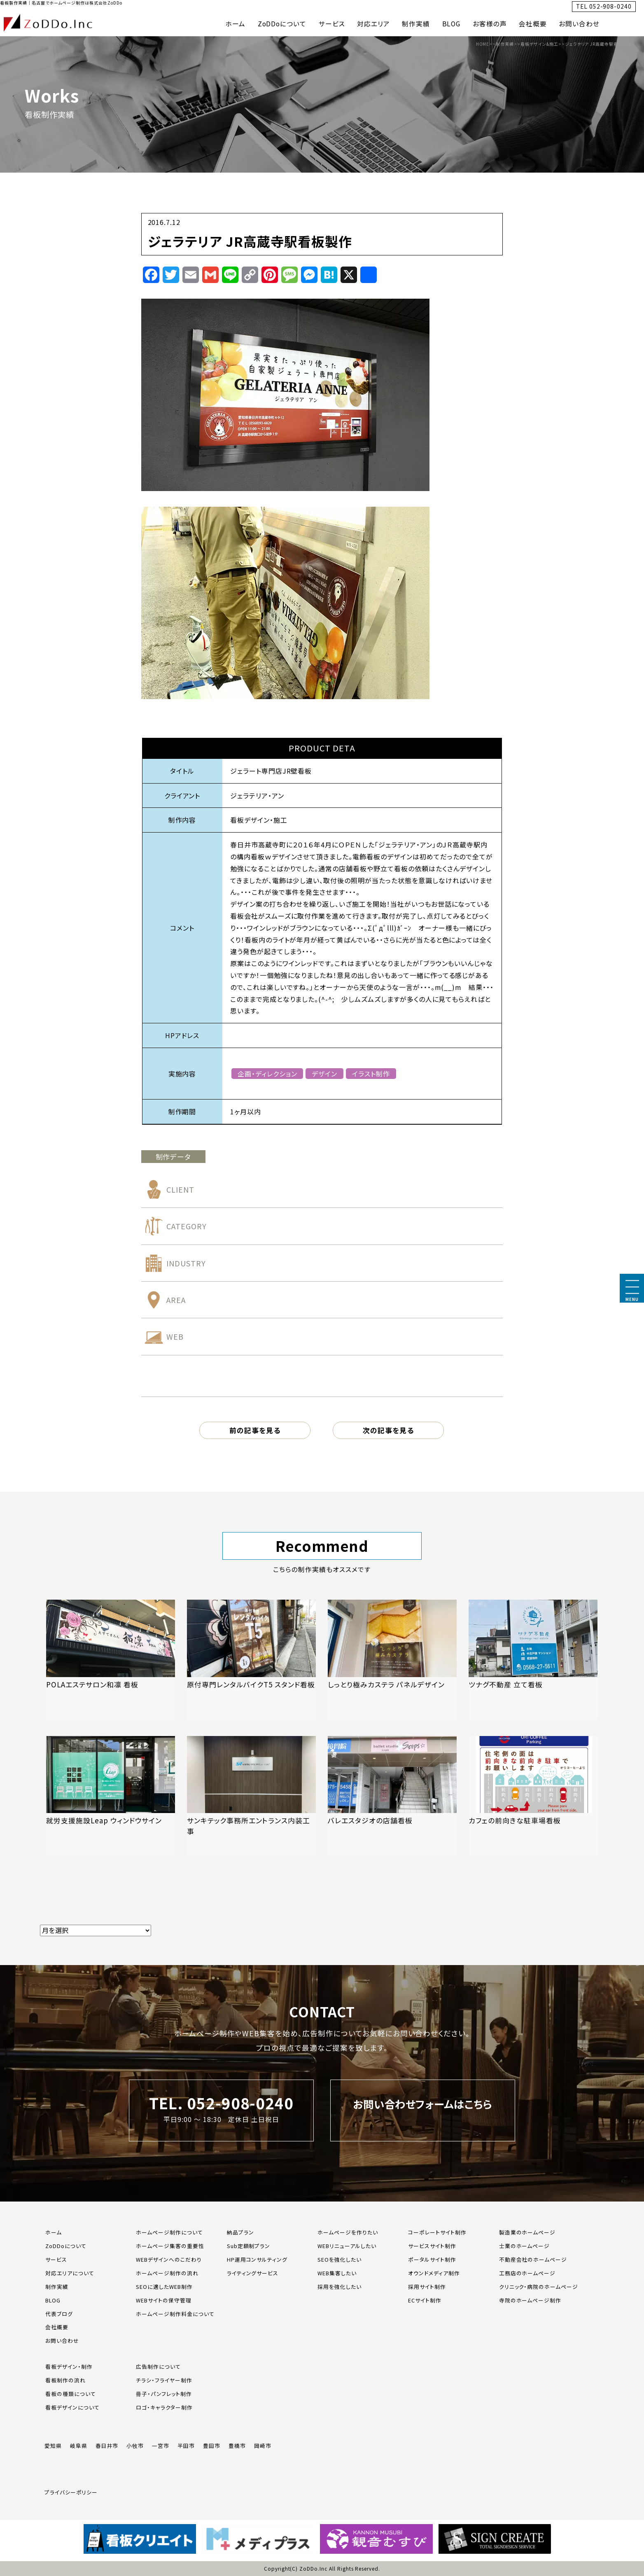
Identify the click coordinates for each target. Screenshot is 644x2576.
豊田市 (211, 2446)
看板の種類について (70, 2394)
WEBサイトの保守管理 (163, 2300)
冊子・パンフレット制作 (164, 2394)
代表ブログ (59, 2314)
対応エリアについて (69, 2273)
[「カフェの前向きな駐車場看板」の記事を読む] (533, 1796)
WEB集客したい (337, 2273)
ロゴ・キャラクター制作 (164, 2407)
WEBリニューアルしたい (346, 2246)
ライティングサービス (253, 2273)
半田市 (186, 2446)
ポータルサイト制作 (432, 2259)
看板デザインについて (72, 2407)
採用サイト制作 (427, 2287)
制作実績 (416, 23)
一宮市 (160, 2446)
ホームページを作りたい (347, 2232)
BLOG (451, 23)
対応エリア (373, 23)
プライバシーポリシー (71, 2492)
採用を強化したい (339, 2287)
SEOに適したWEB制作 (164, 2287)
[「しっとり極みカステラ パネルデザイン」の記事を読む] (392, 1660)
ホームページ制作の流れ (167, 2273)
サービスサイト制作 (432, 2246)
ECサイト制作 (424, 2300)
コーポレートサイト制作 (437, 2232)
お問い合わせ (579, 23)
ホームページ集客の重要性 (170, 2246)
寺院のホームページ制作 (530, 2300)
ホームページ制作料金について (175, 2314)
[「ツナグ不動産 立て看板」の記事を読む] (533, 1660)
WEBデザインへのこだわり (168, 2259)
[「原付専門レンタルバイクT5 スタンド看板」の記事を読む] (251, 1660)
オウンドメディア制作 (434, 2273)
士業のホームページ (524, 2246)
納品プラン (240, 2232)
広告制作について (158, 2366)
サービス (332, 23)
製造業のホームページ (527, 2232)
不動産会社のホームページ (533, 2259)
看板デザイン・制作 (69, 2366)
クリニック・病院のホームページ (538, 2287)
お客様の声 (490, 23)
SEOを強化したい (339, 2259)
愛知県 (53, 2446)
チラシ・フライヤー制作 (164, 2380)
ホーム (235, 23)
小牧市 (135, 2446)
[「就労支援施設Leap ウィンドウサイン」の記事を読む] (110, 1796)
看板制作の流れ (65, 2380)
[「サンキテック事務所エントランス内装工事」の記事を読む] (251, 1796)
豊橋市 (237, 2446)
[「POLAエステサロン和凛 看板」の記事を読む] (110, 1660)
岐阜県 (78, 2446)
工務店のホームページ (527, 2273)
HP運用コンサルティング (257, 2259)
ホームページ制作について (169, 2232)
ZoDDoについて (282, 23)
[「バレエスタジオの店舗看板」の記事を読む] (392, 1796)
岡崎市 (262, 2446)
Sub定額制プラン (249, 2246)
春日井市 (107, 2446)
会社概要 (533, 23)
